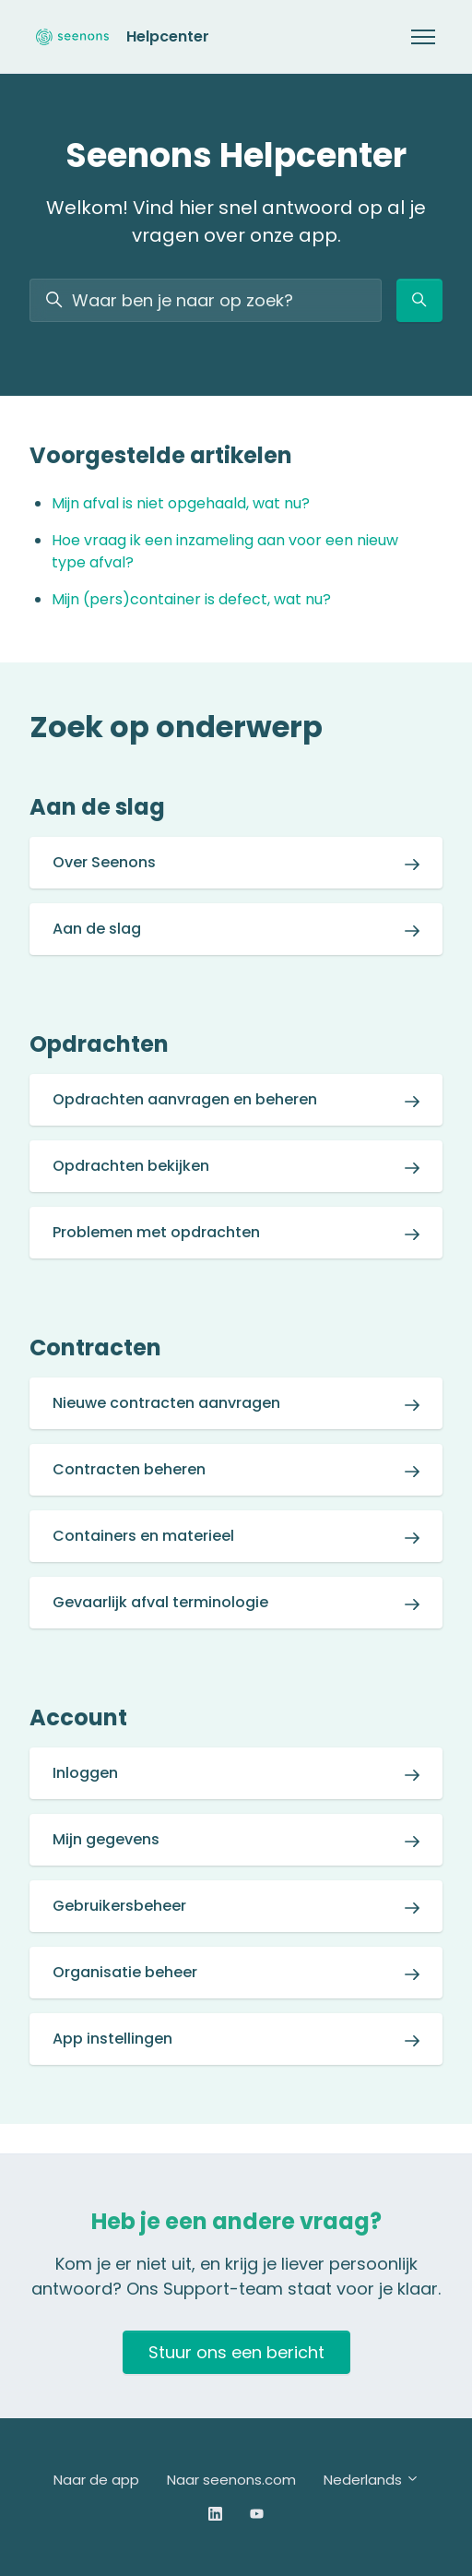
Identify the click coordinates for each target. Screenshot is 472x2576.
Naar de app (96, 2479)
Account (78, 1717)
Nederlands (371, 2479)
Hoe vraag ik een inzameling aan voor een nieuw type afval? (225, 551)
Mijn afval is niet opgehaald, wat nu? (181, 503)
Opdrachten (99, 1044)
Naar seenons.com (231, 2479)
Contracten (95, 1347)
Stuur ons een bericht (236, 2352)
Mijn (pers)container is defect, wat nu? (191, 599)
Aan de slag (97, 807)
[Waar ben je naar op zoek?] (206, 300)
